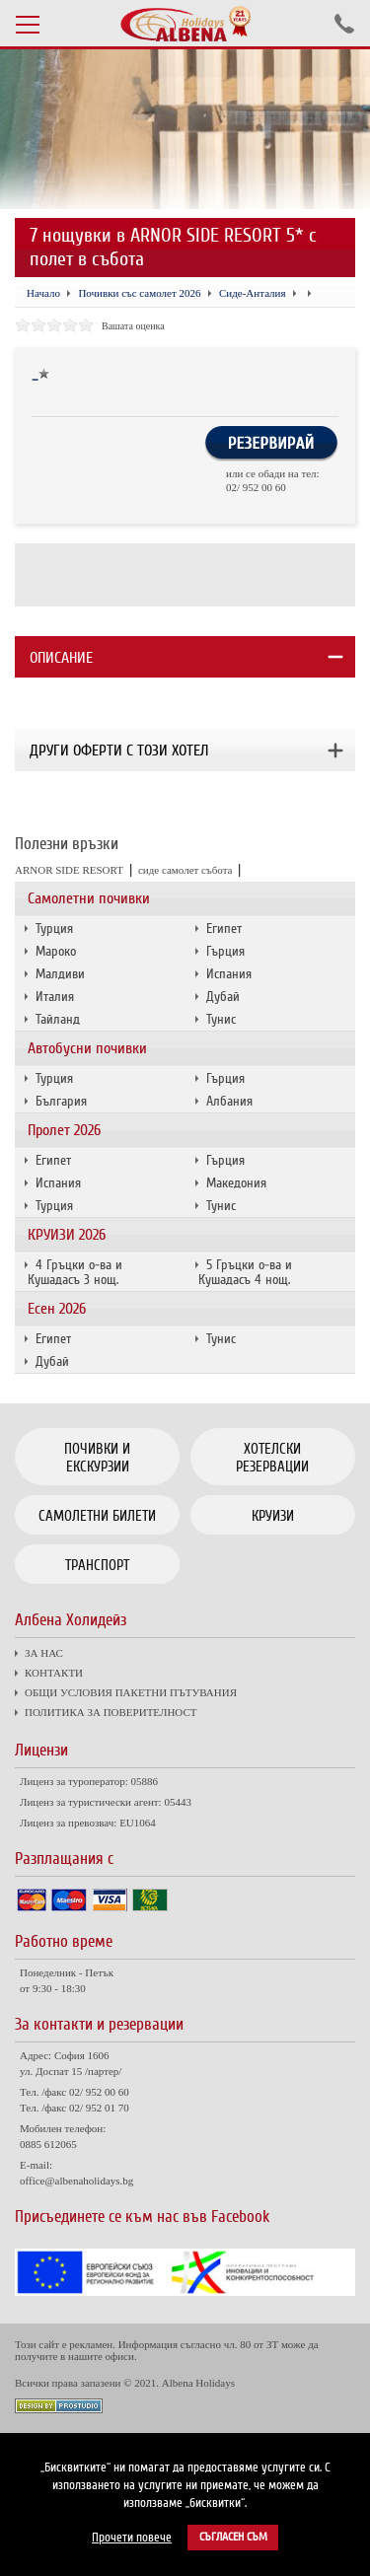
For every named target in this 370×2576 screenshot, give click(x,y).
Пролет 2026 (64, 1130)
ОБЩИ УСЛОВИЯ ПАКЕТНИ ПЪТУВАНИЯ (131, 1692)
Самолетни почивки (89, 898)
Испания (229, 973)
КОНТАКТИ (54, 1673)
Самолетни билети (97, 1516)
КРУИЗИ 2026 (67, 1235)
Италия (55, 996)
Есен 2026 (57, 1309)
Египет (224, 928)
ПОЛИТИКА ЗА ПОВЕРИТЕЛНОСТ (110, 1712)
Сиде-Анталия (252, 293)
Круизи (273, 1516)
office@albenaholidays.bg (76, 2180)
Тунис (221, 1019)
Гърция (225, 951)
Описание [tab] (61, 658)
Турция (54, 928)
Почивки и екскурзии (97, 1457)
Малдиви (60, 973)
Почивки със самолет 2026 (139, 293)
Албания (229, 1101)
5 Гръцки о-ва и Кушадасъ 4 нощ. (245, 1272)
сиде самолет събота (185, 870)
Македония (236, 1183)
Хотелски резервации (272, 1457)
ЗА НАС (44, 1653)
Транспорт (97, 1565)
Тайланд (58, 1019)
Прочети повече (132, 2537)
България (61, 1101)
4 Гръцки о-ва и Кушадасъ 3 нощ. (75, 1272)
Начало (43, 293)
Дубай (223, 996)
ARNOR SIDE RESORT (69, 870)
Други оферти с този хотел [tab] (119, 750)
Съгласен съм (233, 2537)
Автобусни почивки (87, 1048)
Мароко (56, 951)
